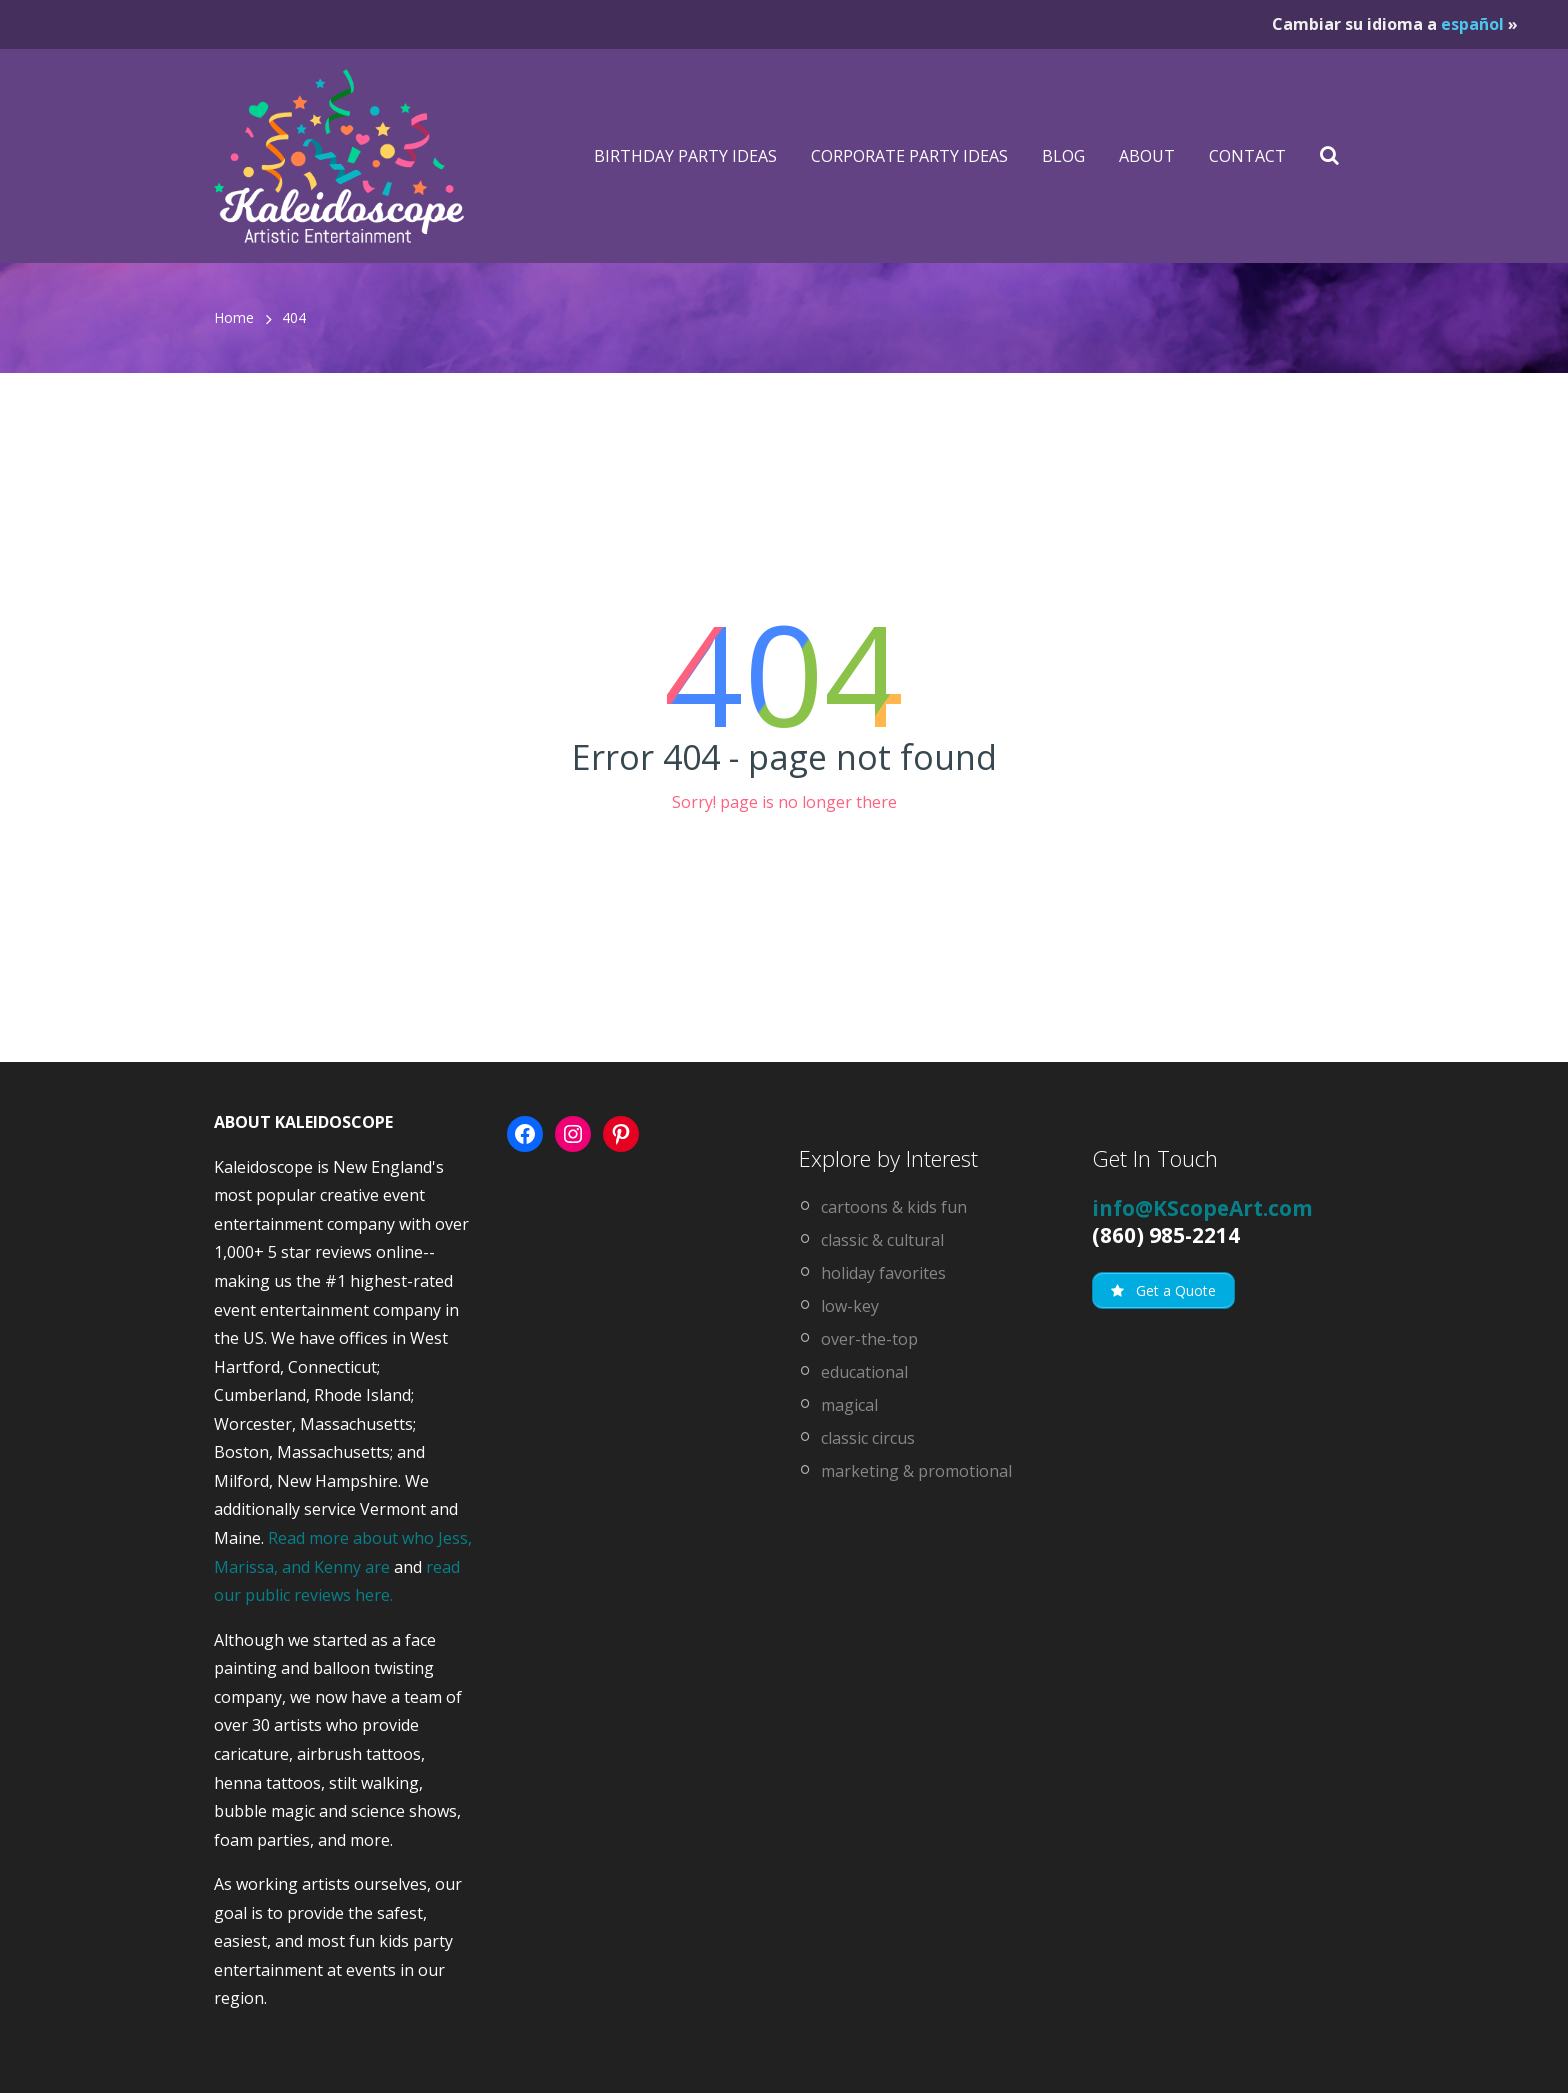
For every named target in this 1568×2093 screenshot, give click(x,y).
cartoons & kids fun (894, 1207)
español (1472, 24)
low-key (850, 1306)
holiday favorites (883, 1273)
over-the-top (869, 1339)
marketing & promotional (916, 1471)
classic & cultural (882, 1240)
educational (864, 1372)
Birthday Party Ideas (685, 156)
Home (234, 317)
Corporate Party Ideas (909, 156)
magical (849, 1405)
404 (294, 317)
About (1147, 156)
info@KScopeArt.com (1202, 1208)
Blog (1063, 156)
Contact (1247, 156)
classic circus (868, 1438)
